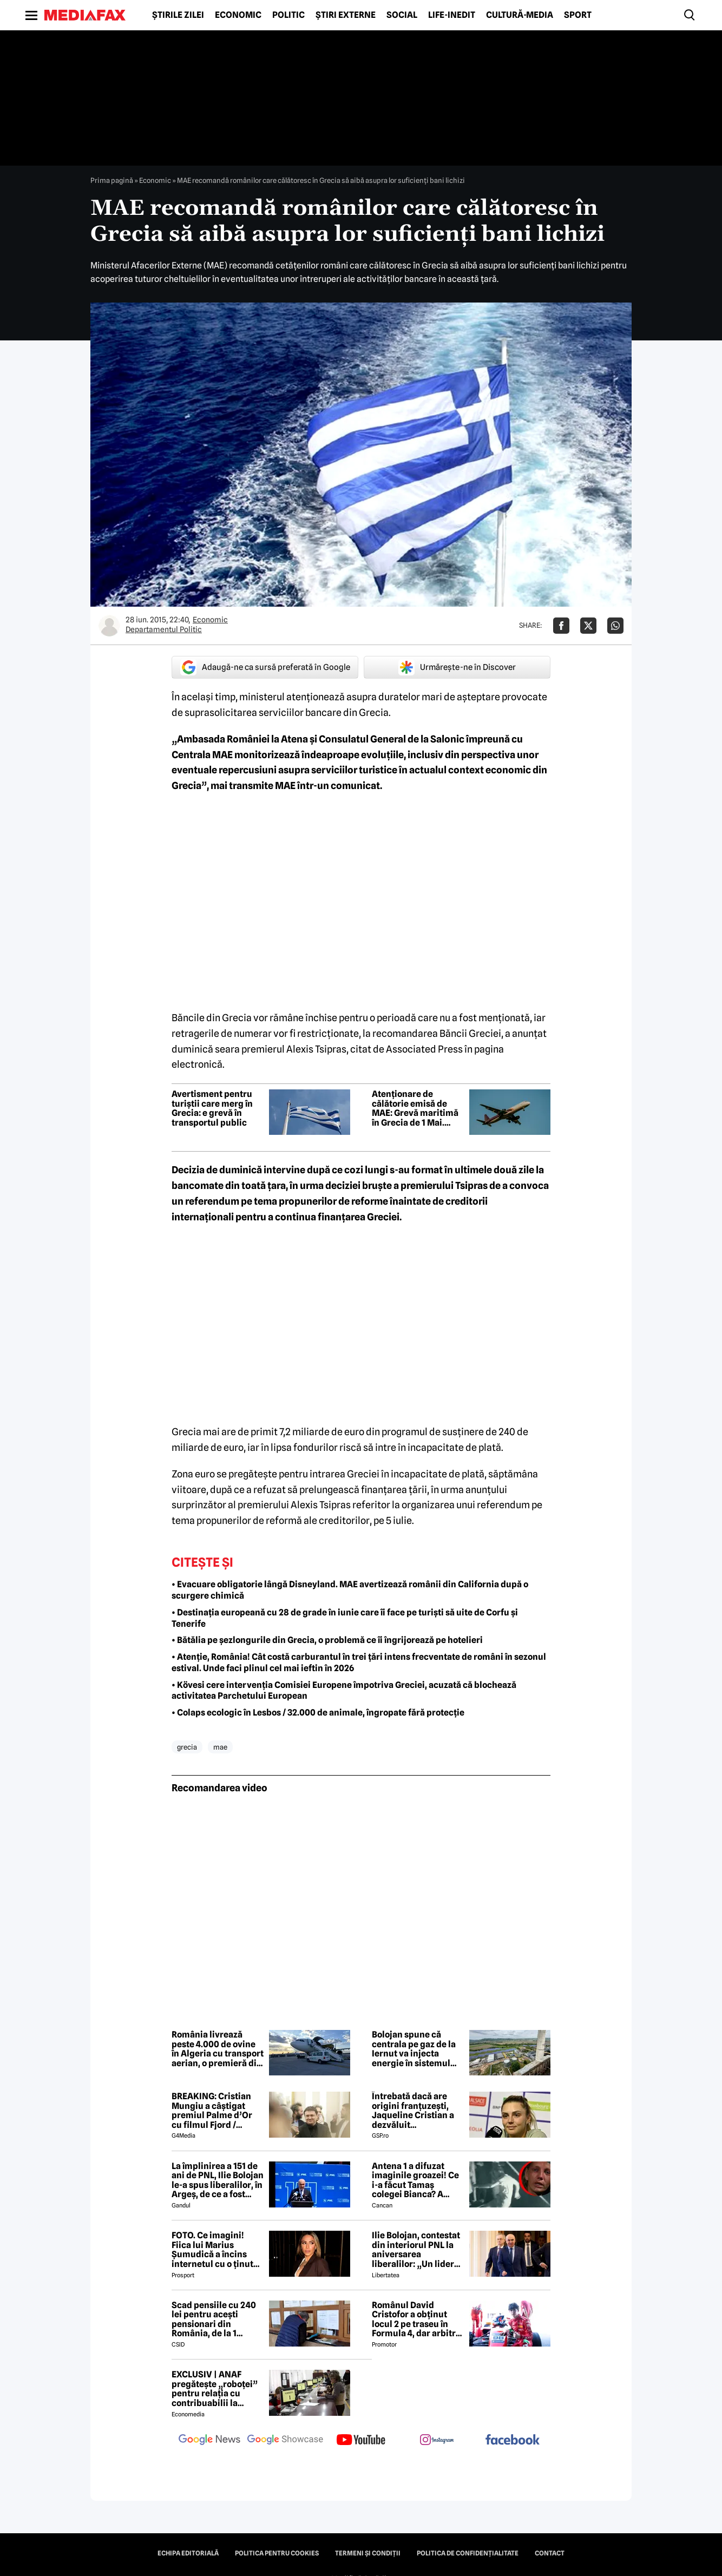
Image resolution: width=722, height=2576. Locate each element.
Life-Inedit (451, 15)
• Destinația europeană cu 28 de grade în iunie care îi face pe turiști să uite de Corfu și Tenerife (345, 1618)
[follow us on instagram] (437, 2440)
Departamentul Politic (164, 629)
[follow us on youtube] (361, 2440)
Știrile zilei (178, 15)
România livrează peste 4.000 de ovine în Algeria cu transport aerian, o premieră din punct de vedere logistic (218, 2049)
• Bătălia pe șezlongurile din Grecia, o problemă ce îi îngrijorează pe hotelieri (327, 1640)
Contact (550, 2553)
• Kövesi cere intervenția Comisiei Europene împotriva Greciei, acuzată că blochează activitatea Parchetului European (344, 1690)
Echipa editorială (188, 2553)
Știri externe (346, 15)
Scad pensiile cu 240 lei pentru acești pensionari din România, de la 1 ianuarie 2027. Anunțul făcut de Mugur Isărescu (214, 2319)
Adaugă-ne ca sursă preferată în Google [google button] (265, 667)
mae (220, 1747)
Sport (578, 15)
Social (401, 15)
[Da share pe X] (588, 625)
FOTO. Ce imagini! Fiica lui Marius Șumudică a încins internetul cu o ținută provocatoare (215, 2250)
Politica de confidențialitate (467, 2553)
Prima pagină (111, 180)
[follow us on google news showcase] (285, 2440)
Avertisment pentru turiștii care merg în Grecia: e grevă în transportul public (212, 1108)
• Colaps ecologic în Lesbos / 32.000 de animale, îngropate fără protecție (318, 1712)
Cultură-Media (519, 15)
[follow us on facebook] (512, 2440)
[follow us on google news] (209, 2440)
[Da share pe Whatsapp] (615, 625)
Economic (238, 15)
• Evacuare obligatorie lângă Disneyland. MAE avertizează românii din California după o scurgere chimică (350, 1590)
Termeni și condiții (368, 2553)
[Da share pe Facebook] (561, 625)
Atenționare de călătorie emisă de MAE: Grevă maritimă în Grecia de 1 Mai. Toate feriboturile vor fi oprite (415, 1108)
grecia (187, 1747)
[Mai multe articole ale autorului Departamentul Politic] (109, 625)
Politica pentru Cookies (277, 2553)
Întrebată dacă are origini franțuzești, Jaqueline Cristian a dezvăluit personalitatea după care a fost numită (413, 2111)
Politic (288, 15)
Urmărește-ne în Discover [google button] (457, 667)
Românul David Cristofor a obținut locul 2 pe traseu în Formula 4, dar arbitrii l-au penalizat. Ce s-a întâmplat (416, 2319)
